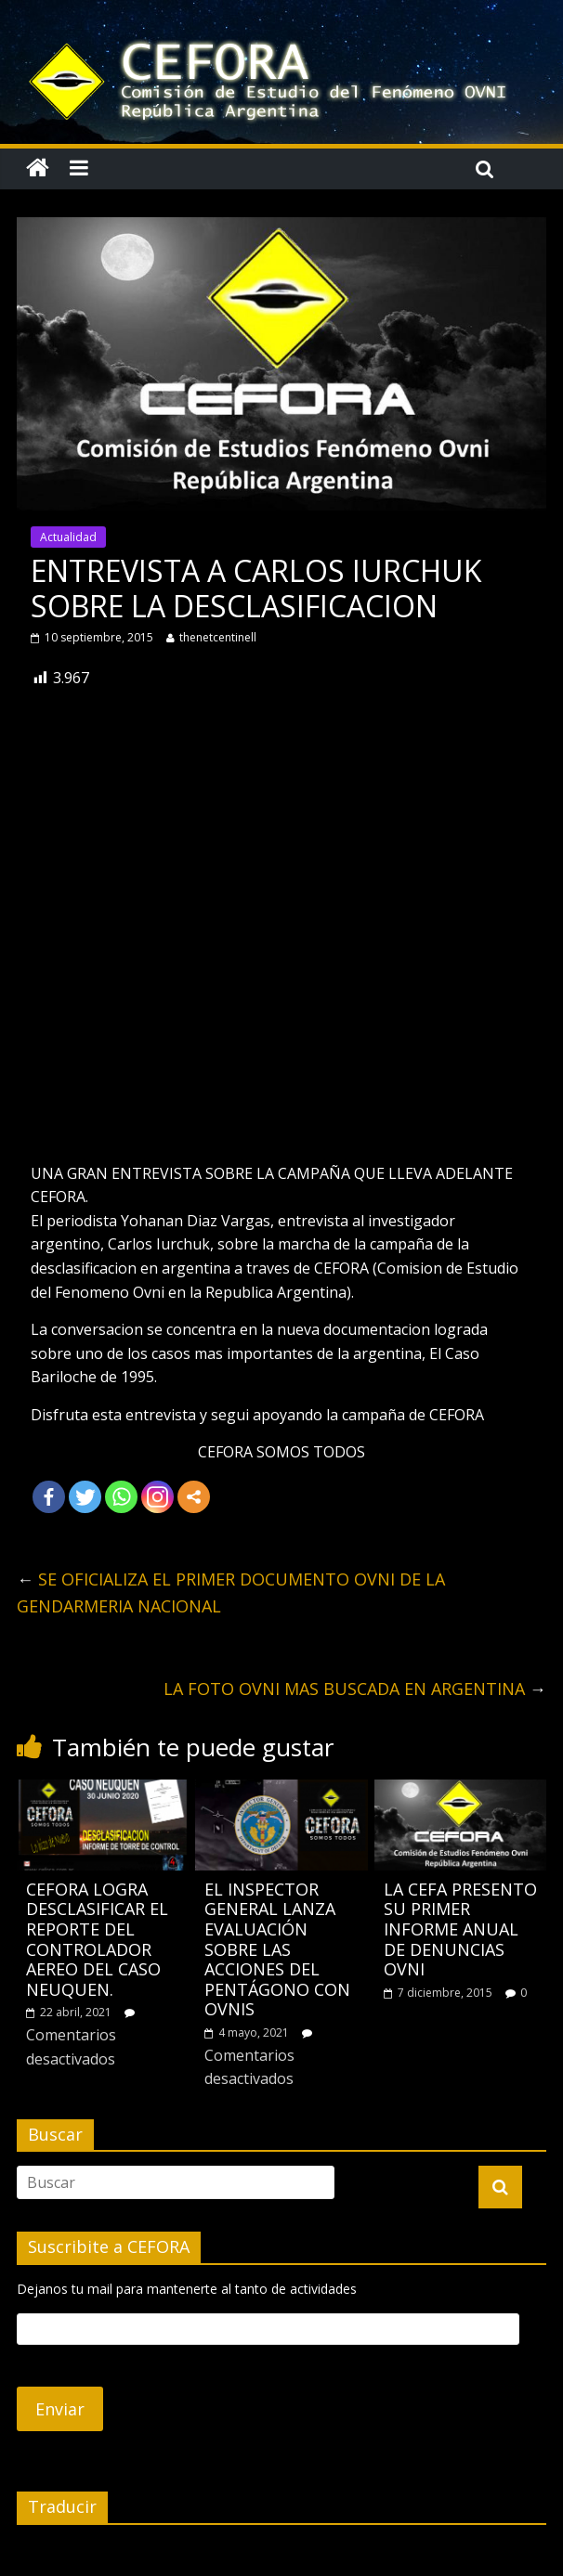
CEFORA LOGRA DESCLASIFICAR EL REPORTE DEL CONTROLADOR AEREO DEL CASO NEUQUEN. (97, 1939)
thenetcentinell (217, 637)
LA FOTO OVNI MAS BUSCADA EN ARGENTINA (355, 1688)
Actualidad (68, 537)
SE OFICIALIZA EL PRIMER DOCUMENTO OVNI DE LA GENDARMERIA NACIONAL (231, 1592)
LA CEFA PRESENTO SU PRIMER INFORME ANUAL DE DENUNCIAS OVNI (460, 1929)
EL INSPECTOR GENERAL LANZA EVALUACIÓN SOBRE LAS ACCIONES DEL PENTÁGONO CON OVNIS (277, 1949)
